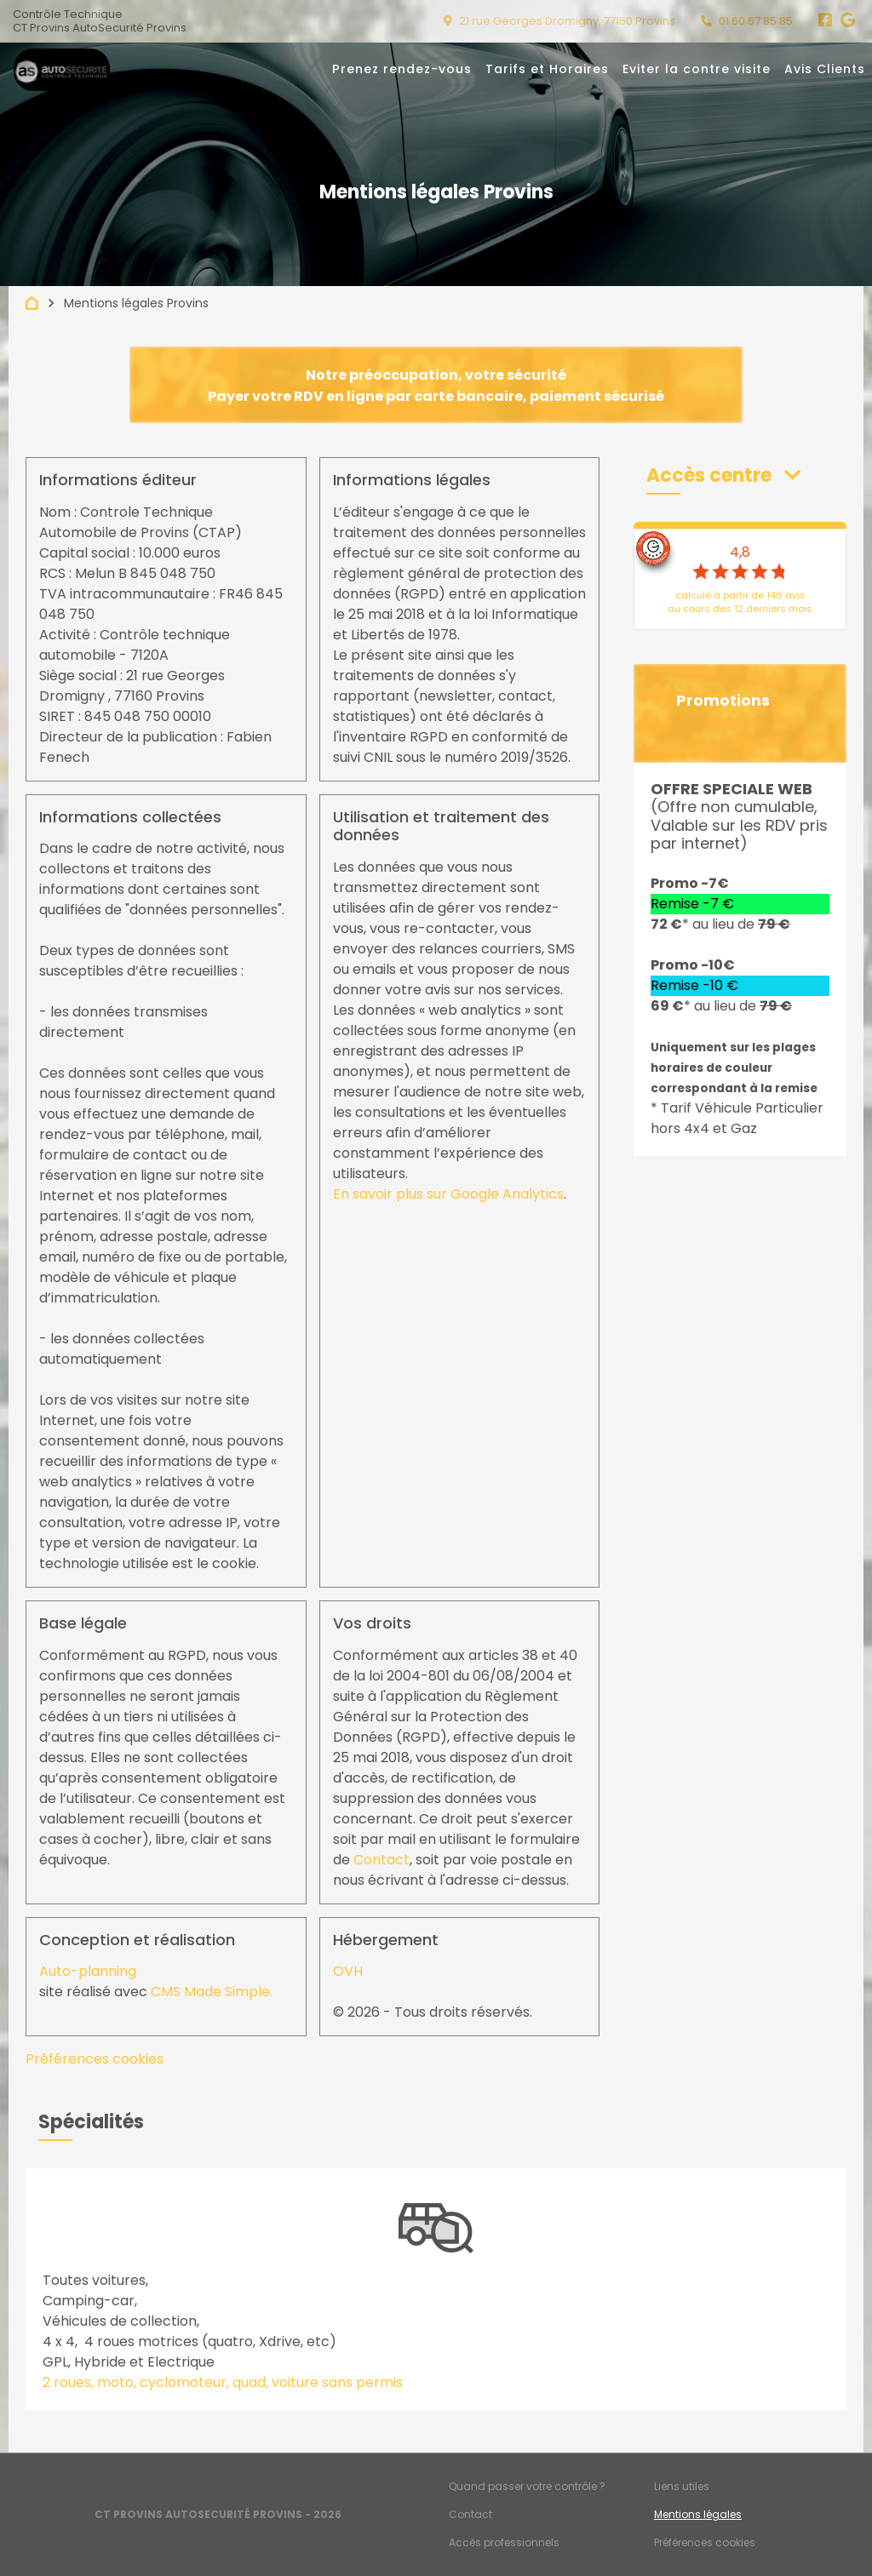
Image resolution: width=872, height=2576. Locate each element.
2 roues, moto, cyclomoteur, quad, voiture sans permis (223, 2382)
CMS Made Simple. (211, 1991)
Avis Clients (824, 68)
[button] (723, 475)
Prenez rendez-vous (402, 68)
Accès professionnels (504, 2542)
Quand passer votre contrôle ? (527, 2486)
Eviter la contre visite (696, 68)
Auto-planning (87, 1971)
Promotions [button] (723, 700)
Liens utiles (681, 2486)
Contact (381, 1859)
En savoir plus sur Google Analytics (448, 1194)
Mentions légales (698, 2514)
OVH (348, 1971)
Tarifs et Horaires (547, 68)
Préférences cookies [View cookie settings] (95, 2059)
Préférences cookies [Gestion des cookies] (704, 2542)
